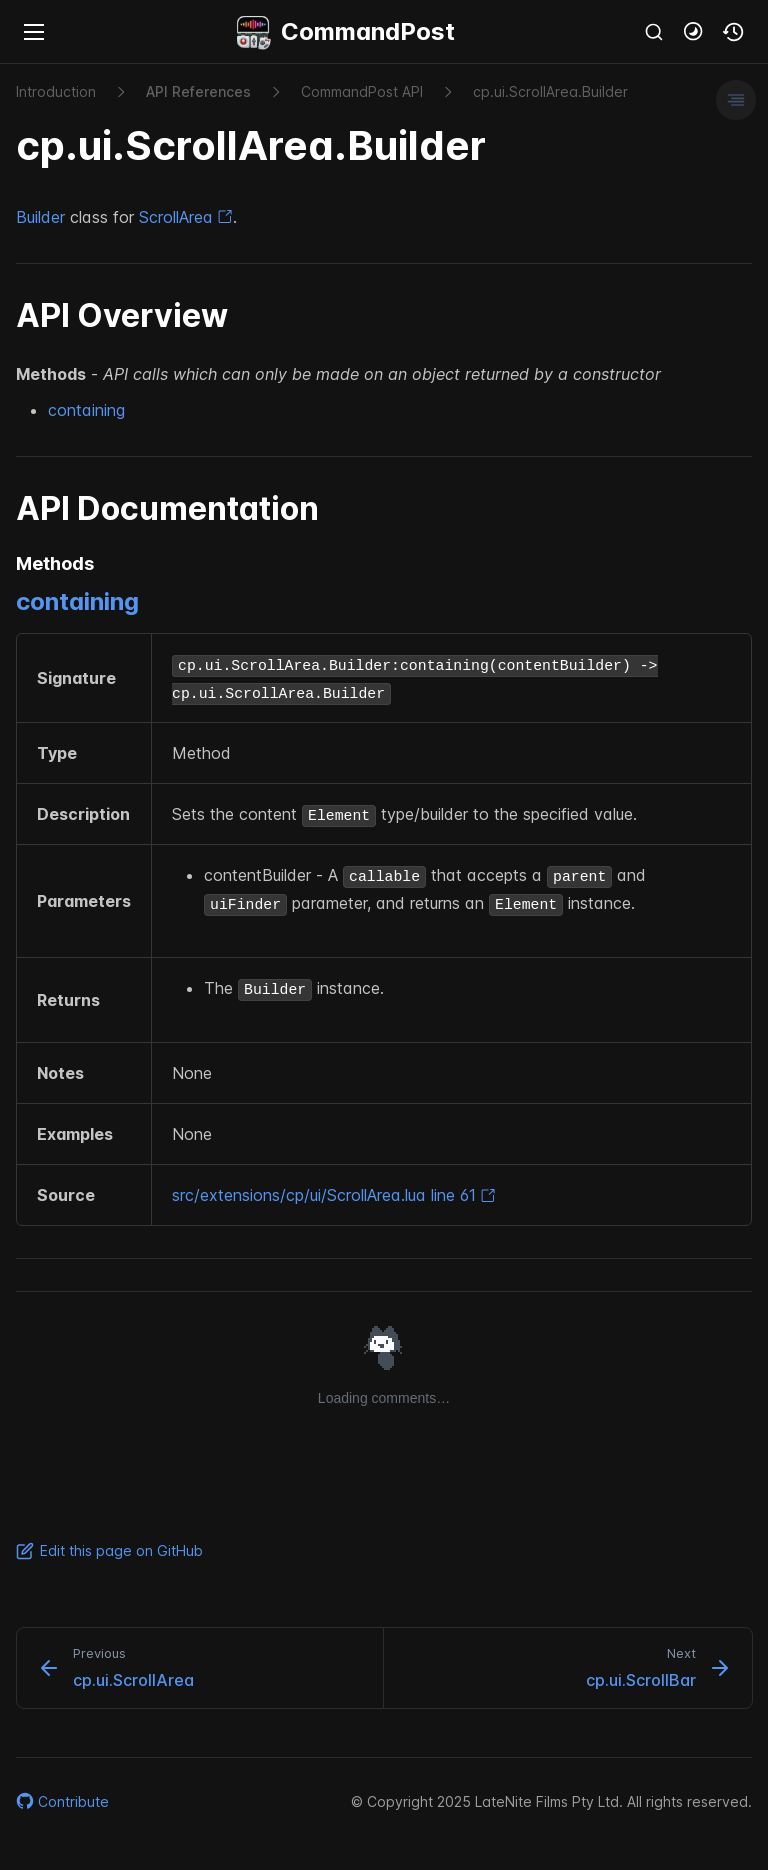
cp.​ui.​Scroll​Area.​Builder (550, 91)
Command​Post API (362, 91)
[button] (694, 32)
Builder (40, 217)
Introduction (56, 91)
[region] (384, 929)
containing (86, 410)
